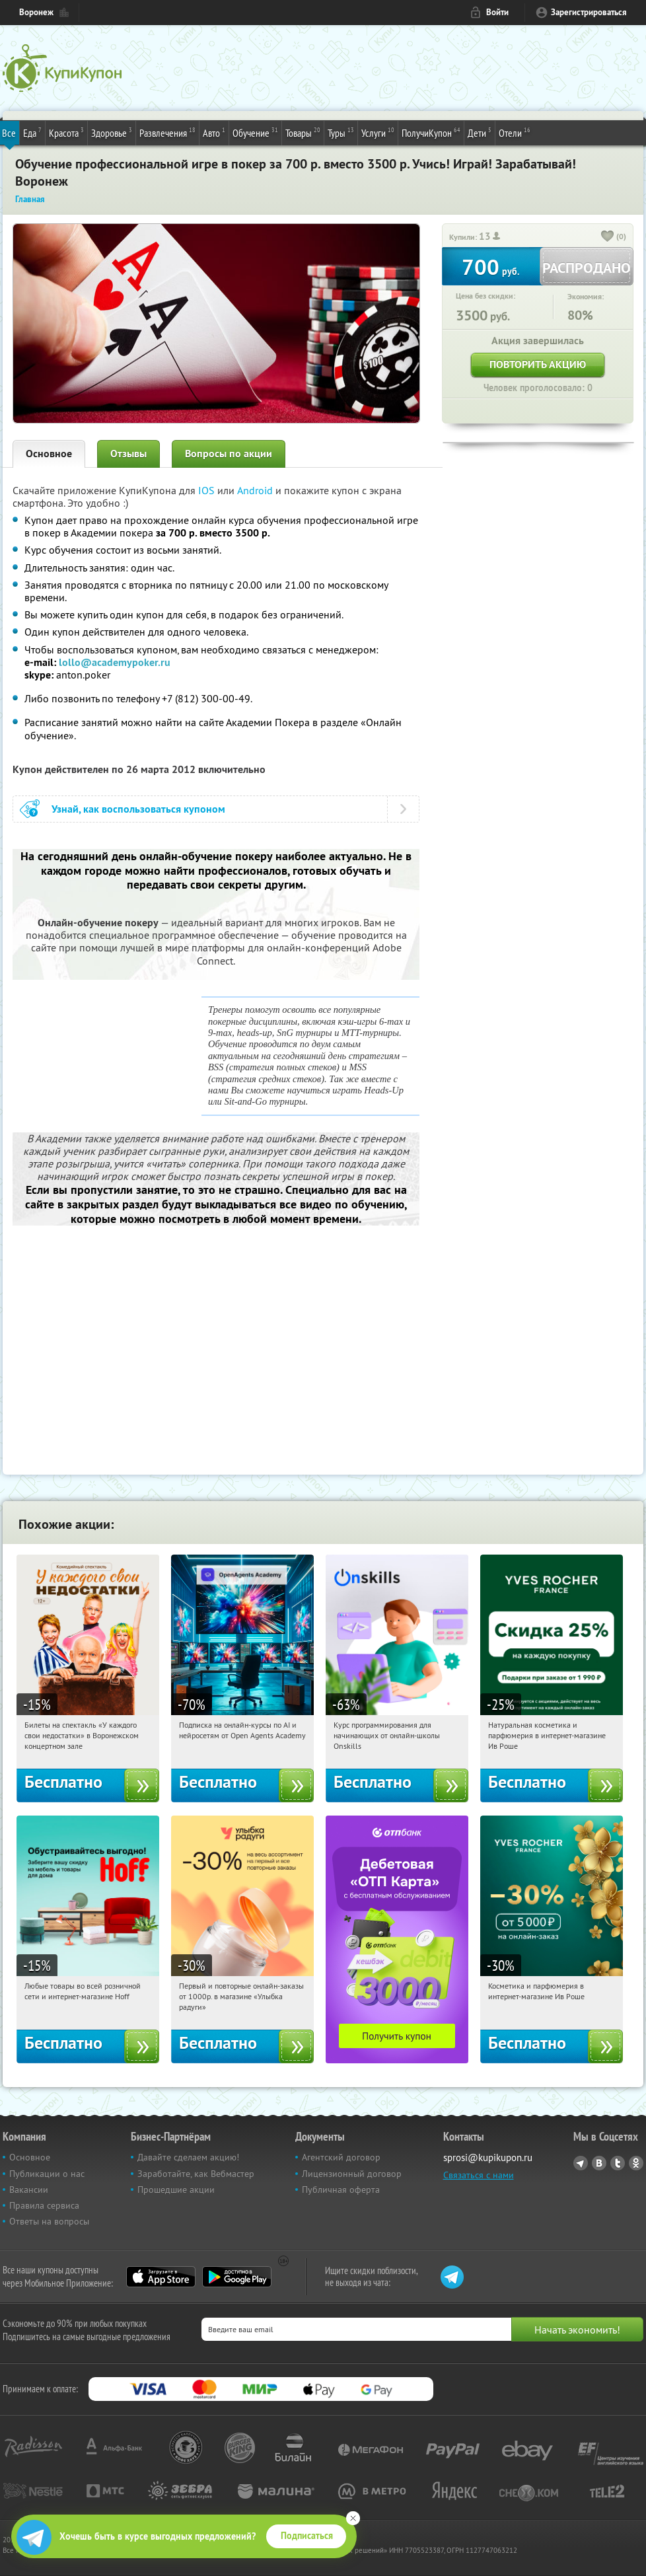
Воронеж (36, 12)
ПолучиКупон (431, 132)
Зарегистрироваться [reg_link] (589, 12)
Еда (32, 132)
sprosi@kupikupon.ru (487, 2157)
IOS (207, 490)
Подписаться (307, 2536)
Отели (514, 132)
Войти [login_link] (497, 12)
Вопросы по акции (228, 453)
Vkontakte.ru (599, 2163)
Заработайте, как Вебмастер (195, 2174)
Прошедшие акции (176, 2189)
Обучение (255, 132)
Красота (66, 132)
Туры (341, 132)
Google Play (236, 2276)
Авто (214, 132)
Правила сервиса (44, 2205)
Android (256, 490)
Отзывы (128, 453)
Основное (49, 453)
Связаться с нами (478, 2175)
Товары (302, 132)
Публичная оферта (341, 2189)
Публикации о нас (47, 2174)
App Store (161, 2276)
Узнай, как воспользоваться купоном (138, 809)
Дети (479, 132)
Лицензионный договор (352, 2174)
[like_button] (607, 237)
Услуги (377, 132)
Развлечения (167, 132)
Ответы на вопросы (49, 2221)
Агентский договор (341, 2157)
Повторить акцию (537, 364)
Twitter (617, 2163)
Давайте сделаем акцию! (188, 2157)
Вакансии (28, 2189)
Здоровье (111, 132)
